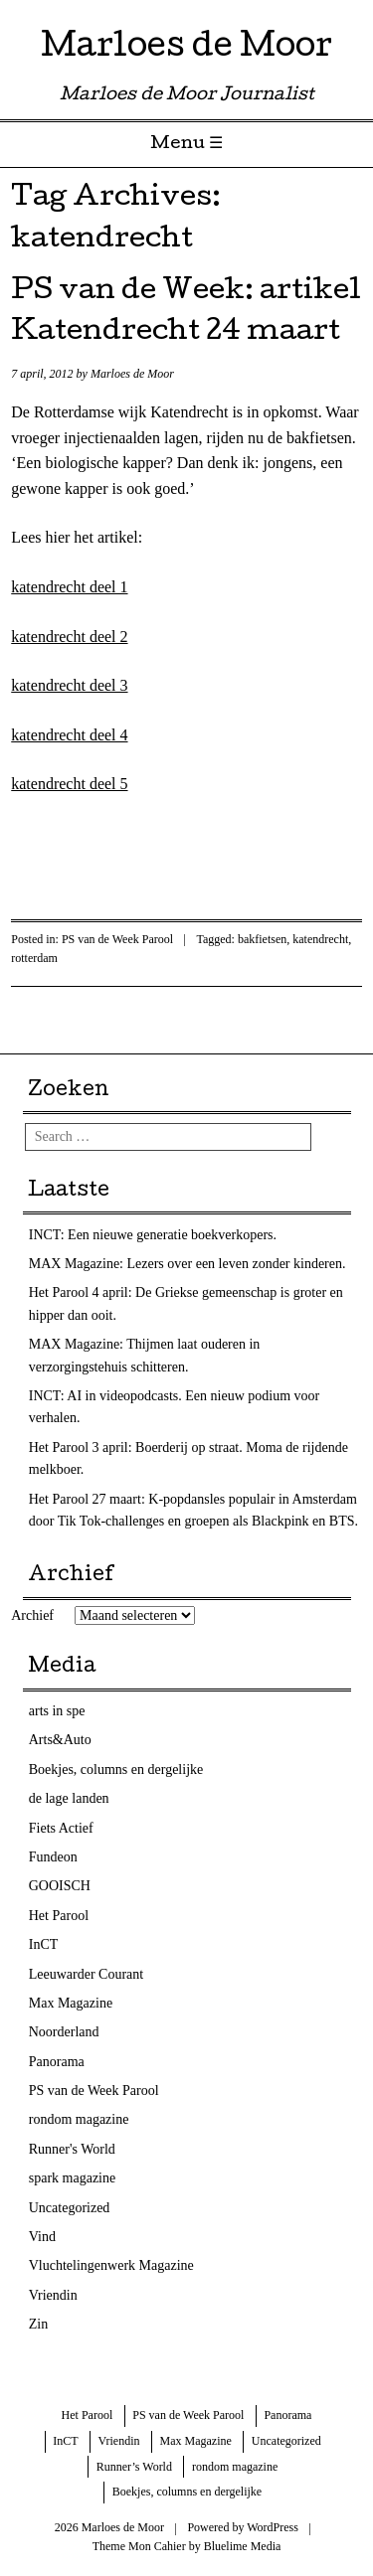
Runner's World (72, 2149)
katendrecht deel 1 (69, 586)
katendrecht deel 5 (69, 783)
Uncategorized (69, 2207)
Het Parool (59, 1915)
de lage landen (69, 1798)
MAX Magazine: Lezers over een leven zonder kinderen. (187, 1263)
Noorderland (64, 2031)
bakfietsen (262, 939)
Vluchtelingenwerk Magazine (111, 2265)
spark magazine (72, 2178)
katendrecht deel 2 (69, 636)
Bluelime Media (242, 2546)
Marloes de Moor (186, 49)
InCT (44, 1944)
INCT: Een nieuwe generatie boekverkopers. (153, 1234)
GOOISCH (60, 1885)
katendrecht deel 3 (69, 685)
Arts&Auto (60, 1739)
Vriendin (53, 2295)
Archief (32, 1615)
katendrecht (320, 939)
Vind (42, 2236)
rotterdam (34, 958)
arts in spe (57, 1710)
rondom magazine (79, 2119)
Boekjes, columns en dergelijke (116, 1769)
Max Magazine (70, 2003)
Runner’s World (134, 2467)
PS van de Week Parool (117, 939)
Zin (38, 2324)
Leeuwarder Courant (86, 1974)
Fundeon (53, 1857)
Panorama (57, 2061)
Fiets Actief (61, 1828)
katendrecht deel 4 (69, 734)
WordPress (272, 2527)
